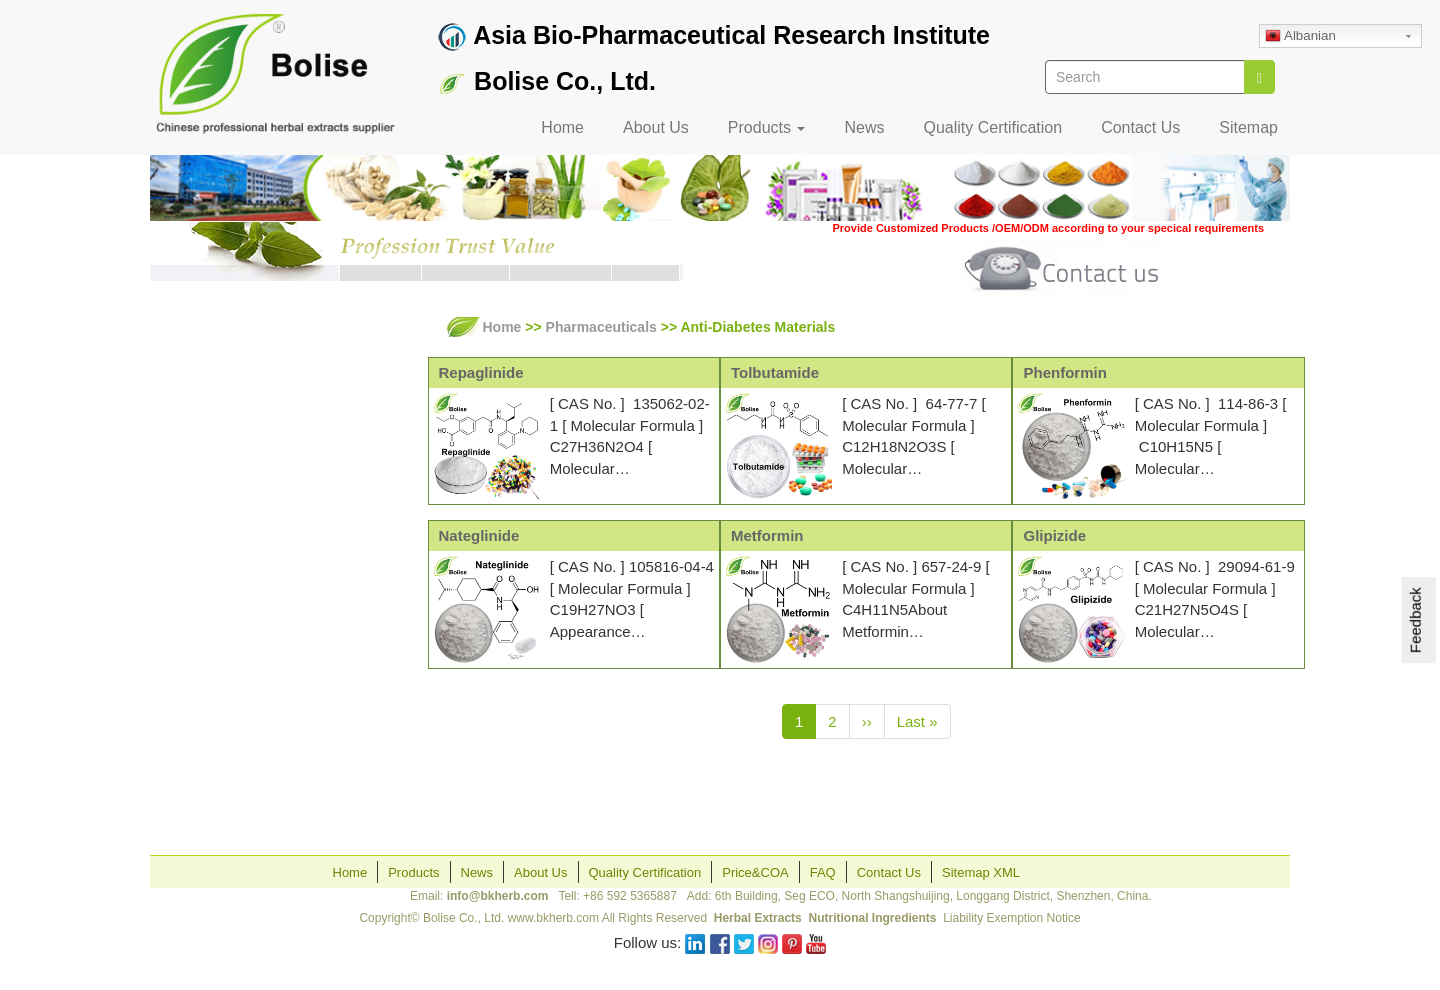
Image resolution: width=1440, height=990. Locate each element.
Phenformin (1064, 372)
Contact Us (1140, 127)
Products (767, 127)
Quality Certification (992, 127)
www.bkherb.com (553, 918)
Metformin (767, 535)
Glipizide (1054, 535)
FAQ (823, 872)
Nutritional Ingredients (872, 918)
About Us (656, 127)
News (864, 127)
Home (562, 127)
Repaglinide (481, 372)
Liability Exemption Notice (1011, 918)
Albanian (1300, 37)
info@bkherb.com (498, 896)
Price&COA (755, 872)
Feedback (1415, 620)
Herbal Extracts (220, 411)
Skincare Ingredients (239, 484)
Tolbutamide (775, 372)
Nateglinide (479, 535)
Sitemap (1248, 127)
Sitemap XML (981, 872)
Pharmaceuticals (224, 448)
